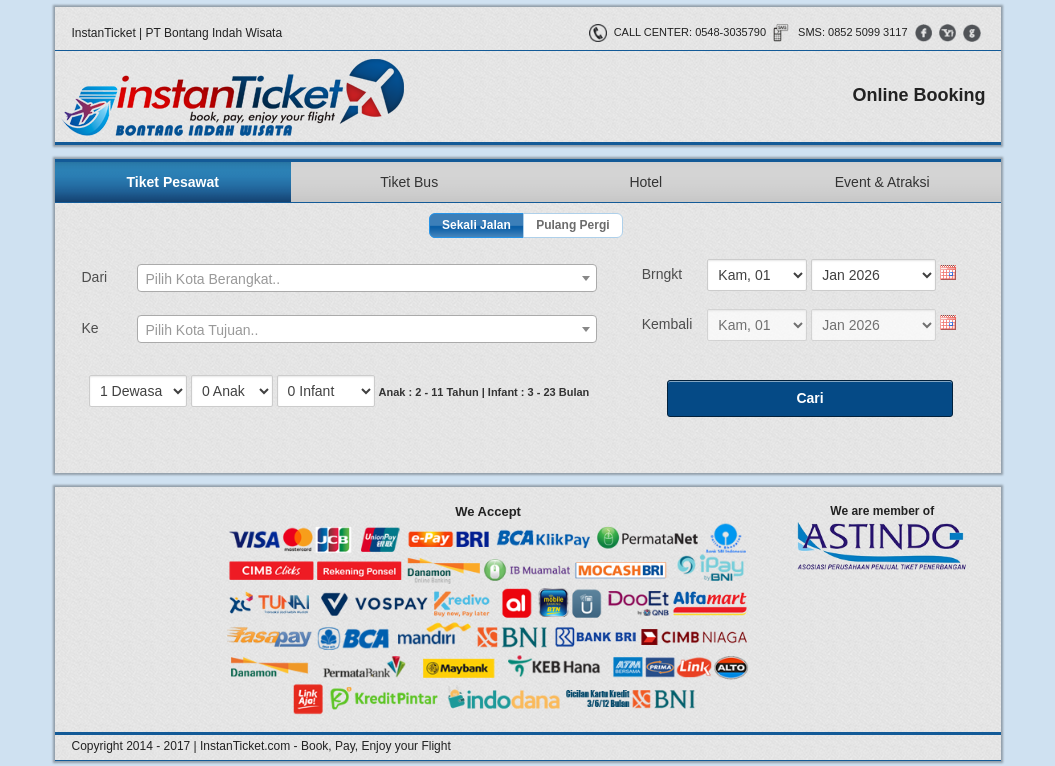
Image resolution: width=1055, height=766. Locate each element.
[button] (476, 226)
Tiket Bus (409, 182)
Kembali (667, 324)
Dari (95, 277)
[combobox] (367, 278)
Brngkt (662, 274)
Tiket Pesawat (173, 182)
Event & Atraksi (882, 182)
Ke (90, 328)
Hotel (645, 182)
